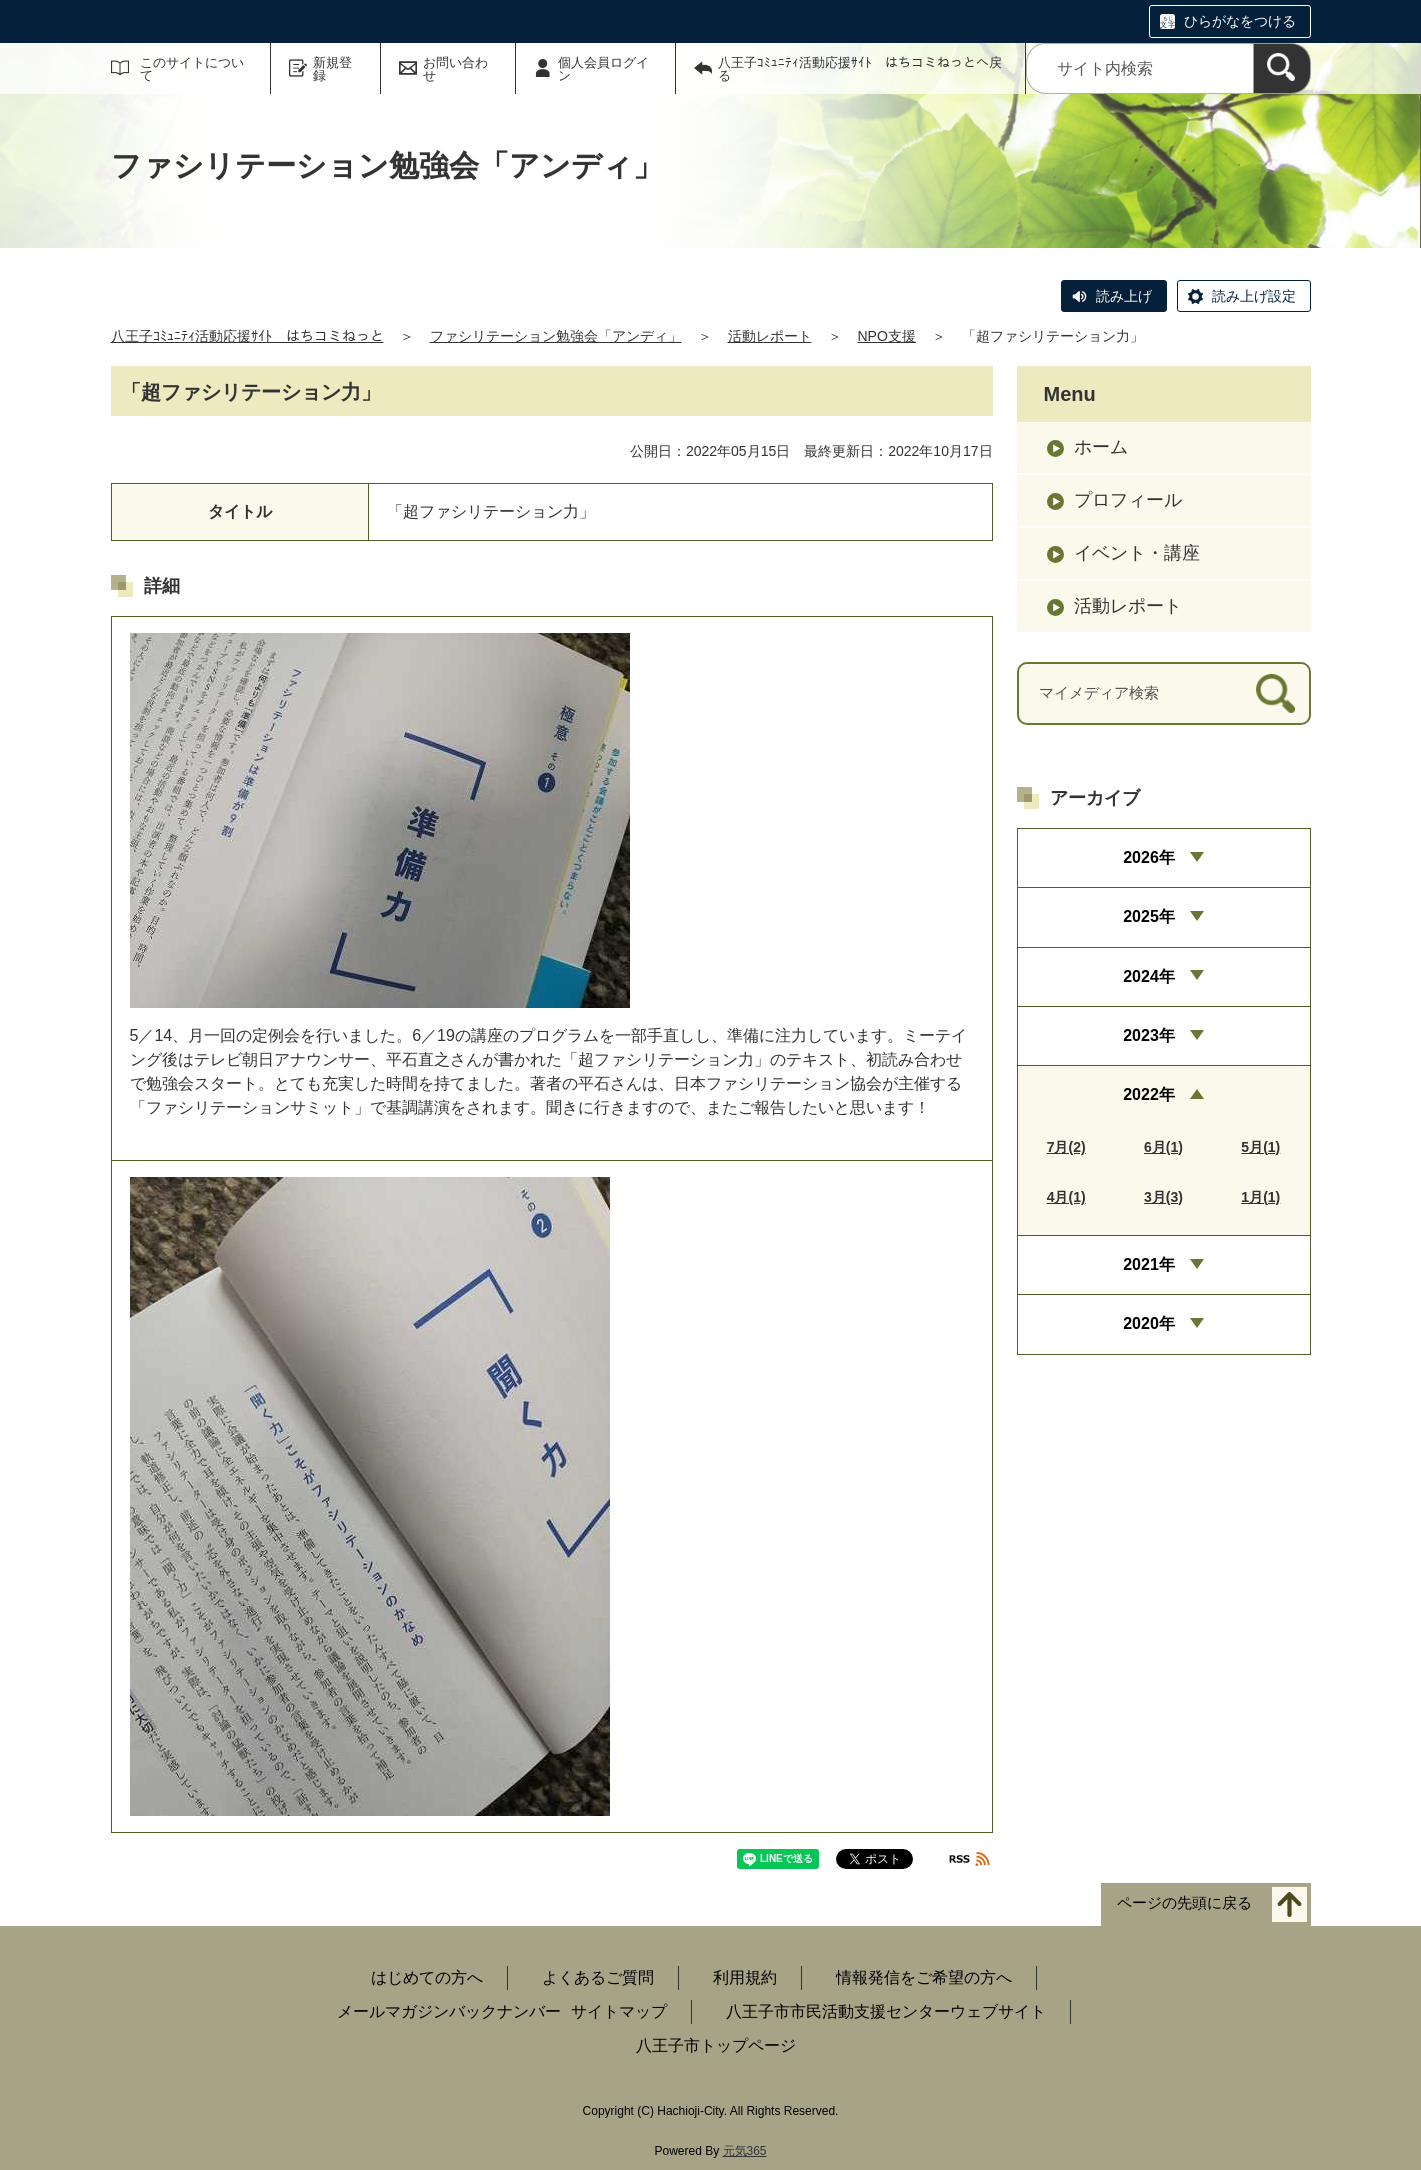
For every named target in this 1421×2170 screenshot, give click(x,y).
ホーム (1101, 447)
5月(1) (1260, 1147)
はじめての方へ (427, 1977)
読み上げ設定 (1254, 296)
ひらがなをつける (1240, 21)
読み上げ (1124, 296)
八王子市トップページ (716, 2045)
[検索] (1282, 68)
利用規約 (745, 1977)
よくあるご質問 (598, 1977)
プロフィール (1128, 500)
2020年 (1149, 1323)
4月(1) (1066, 1197)
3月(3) (1163, 1197)
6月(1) (1163, 1147)
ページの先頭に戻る (1184, 1903)
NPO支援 (887, 336)
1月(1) (1260, 1197)
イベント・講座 (1137, 553)
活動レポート (770, 336)
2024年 (1149, 976)
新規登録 (332, 69)
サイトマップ (619, 2011)
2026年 (1149, 857)
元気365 (745, 2151)
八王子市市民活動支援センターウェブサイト (886, 2011)
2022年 (1149, 1094)
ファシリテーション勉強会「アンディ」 (556, 336)
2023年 (1149, 1035)
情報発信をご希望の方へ (924, 1977)
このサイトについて (192, 69)
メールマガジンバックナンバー (449, 2011)
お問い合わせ (455, 69)
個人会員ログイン (603, 69)
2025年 (1149, 916)
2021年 (1149, 1264)
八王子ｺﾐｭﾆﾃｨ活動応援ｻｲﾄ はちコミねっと (247, 336)
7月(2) (1066, 1147)
